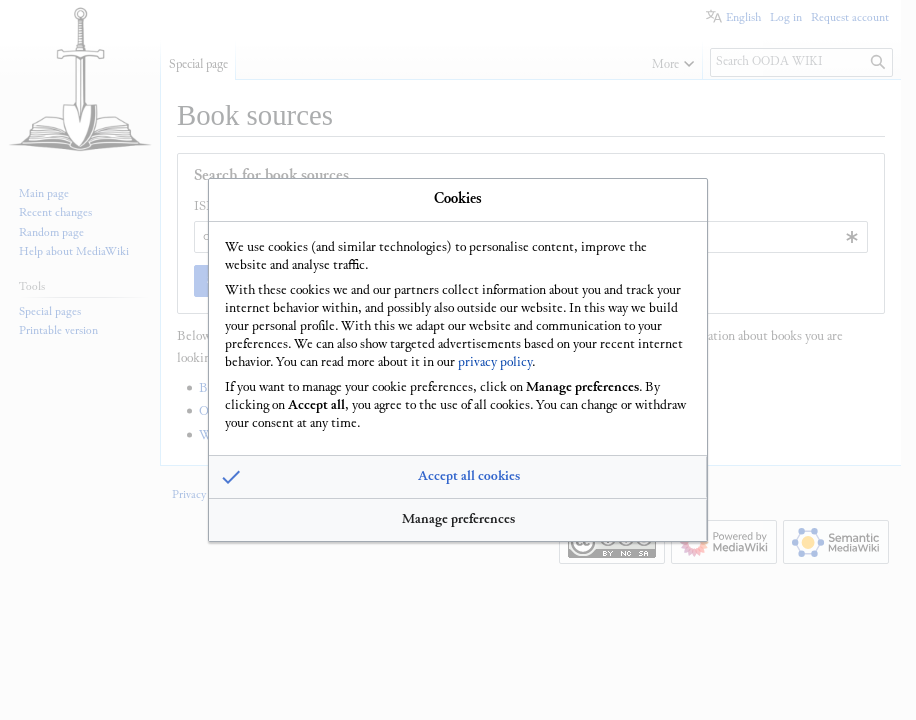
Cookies (458, 198)
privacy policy (495, 361)
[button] (458, 478)
